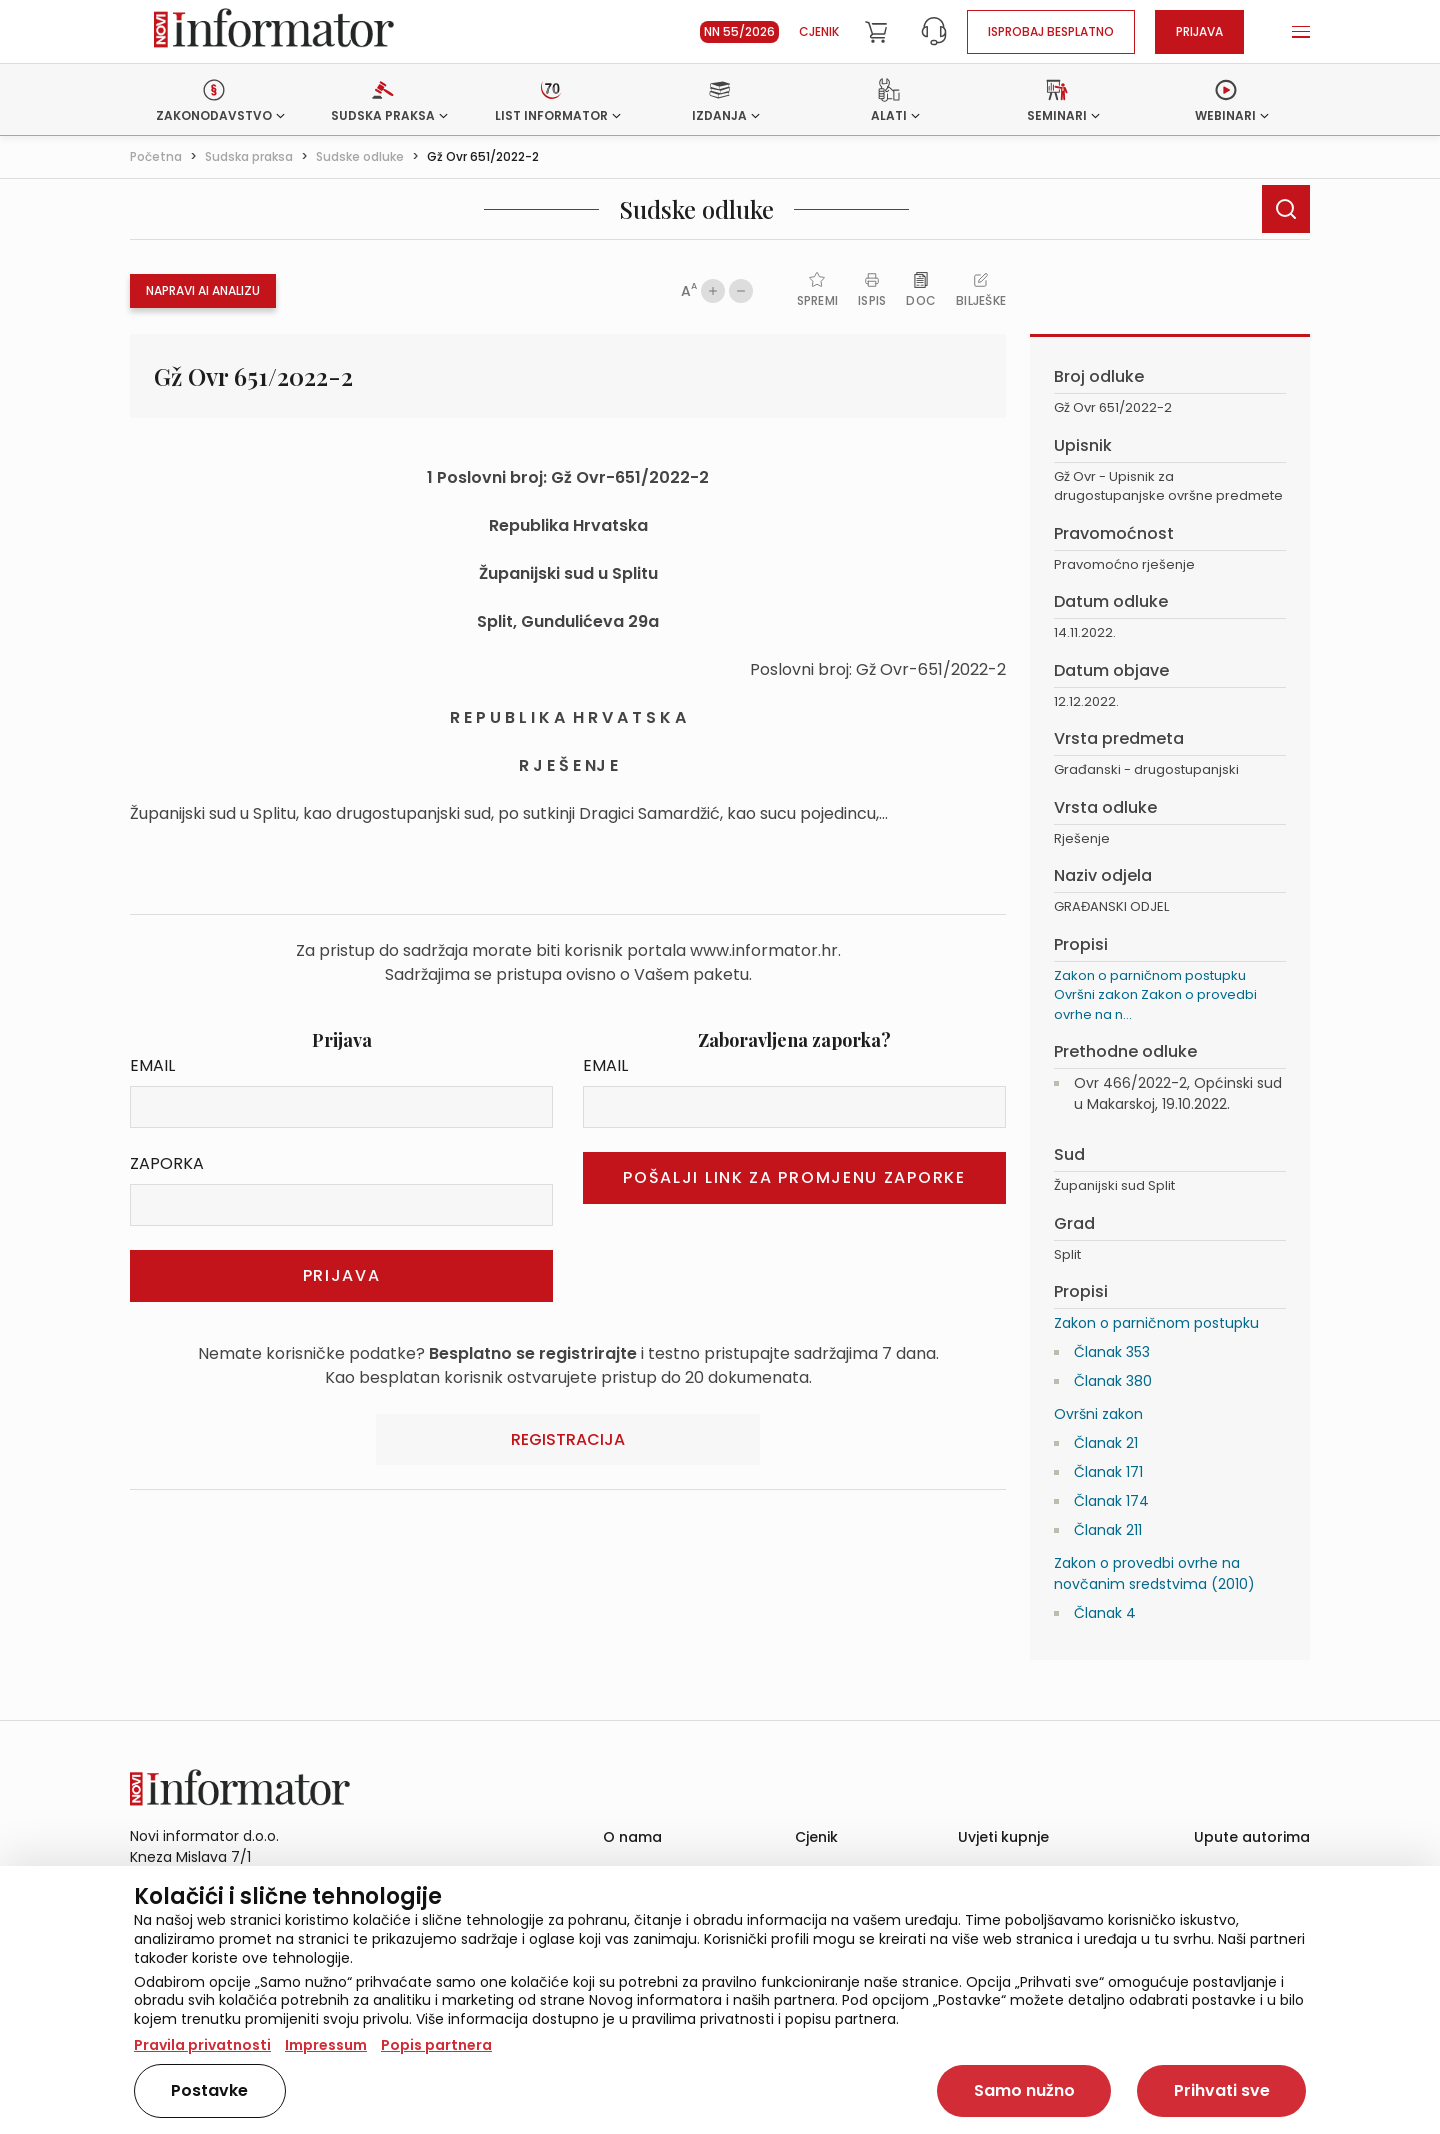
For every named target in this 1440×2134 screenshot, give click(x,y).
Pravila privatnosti (202, 2045)
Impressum (326, 2045)
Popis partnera (436, 2045)
